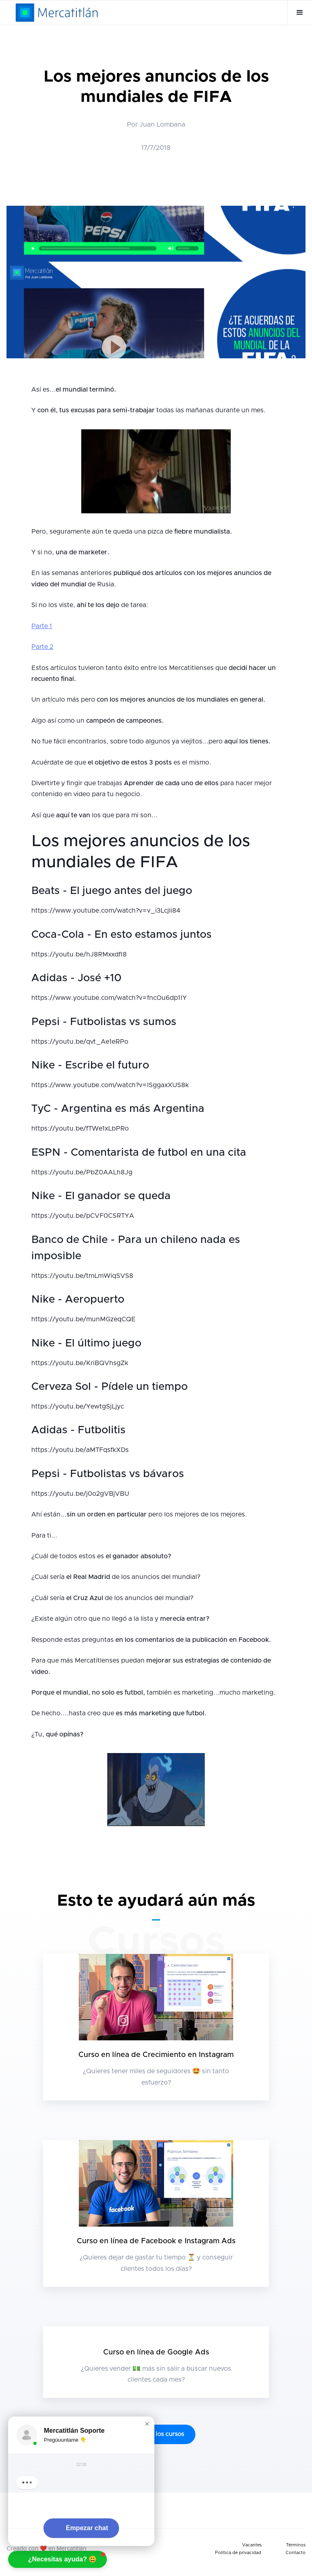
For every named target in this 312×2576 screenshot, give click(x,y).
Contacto (296, 2552)
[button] (299, 12)
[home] (56, 12)
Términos (296, 2545)
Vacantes (252, 2545)
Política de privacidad (238, 2552)
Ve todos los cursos (156, 2434)
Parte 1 (41, 626)
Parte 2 (42, 647)
